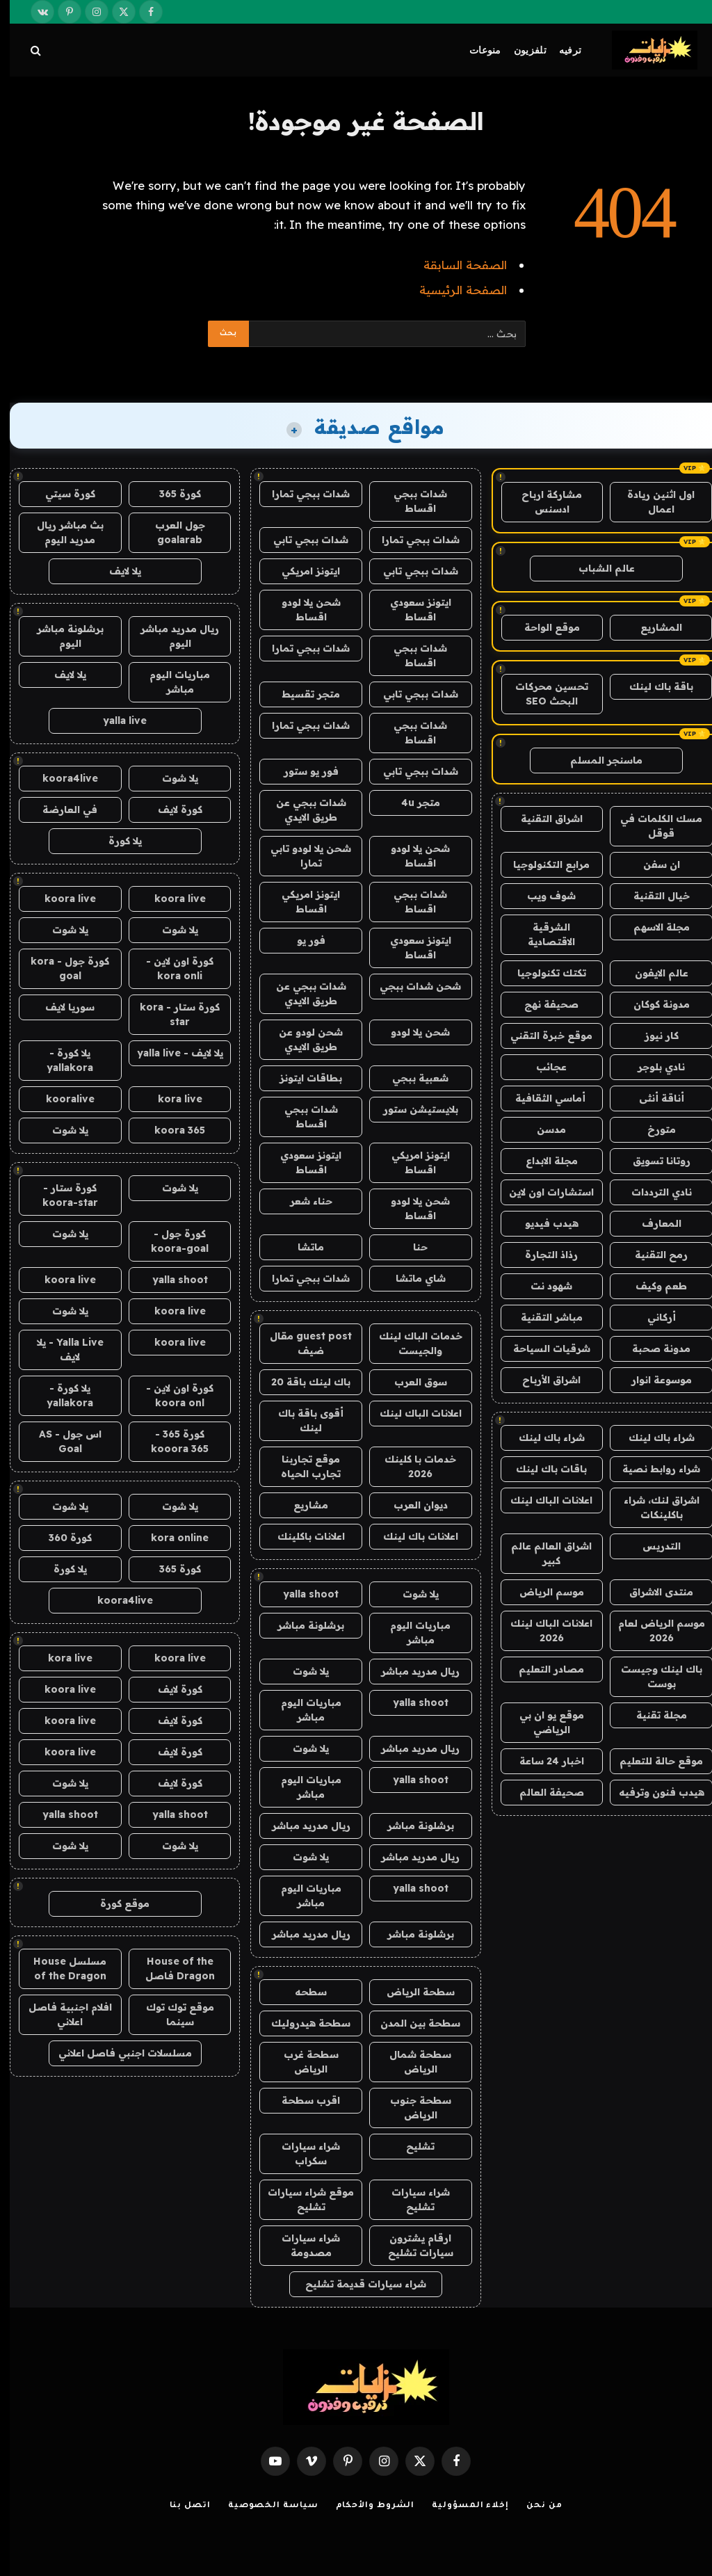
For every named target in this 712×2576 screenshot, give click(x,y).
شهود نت (542, 1286)
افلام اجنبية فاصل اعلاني (60, 2014)
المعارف (652, 1223)
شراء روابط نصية (651, 1469)
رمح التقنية (651, 1254)
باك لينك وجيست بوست (652, 1676)
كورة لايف (170, 809)
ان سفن (651, 864)
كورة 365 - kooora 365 (170, 1441)
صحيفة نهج (542, 1004)
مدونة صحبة (651, 1348)
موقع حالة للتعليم (651, 1761)
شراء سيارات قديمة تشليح (356, 2284)
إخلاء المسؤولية (460, 2506)
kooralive (60, 1099)
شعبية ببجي (410, 1078)
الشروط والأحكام (365, 2506)
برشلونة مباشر (301, 1625)
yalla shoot (301, 1594)
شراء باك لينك (652, 1437)
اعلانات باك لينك (410, 1536)
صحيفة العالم (542, 1792)
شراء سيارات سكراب (301, 2153)
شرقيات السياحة (542, 1348)
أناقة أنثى (651, 1098)
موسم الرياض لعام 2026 (651, 1630)
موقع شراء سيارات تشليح (301, 2199)
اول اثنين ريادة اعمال (651, 501)
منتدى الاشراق (651, 1592)
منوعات (476, 50)
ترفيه (560, 50)
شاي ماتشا (411, 1278)
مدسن (541, 1129)
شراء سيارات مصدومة (301, 2245)
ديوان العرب (411, 1505)
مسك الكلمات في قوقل (651, 825)
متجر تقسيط (301, 694)
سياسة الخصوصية (263, 2506)
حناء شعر (301, 1201)
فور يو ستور (301, 771)
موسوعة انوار (652, 1380)
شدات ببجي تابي (301, 539)
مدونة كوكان (652, 1004)
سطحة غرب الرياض (301, 2061)
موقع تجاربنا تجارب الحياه (301, 1466)
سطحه (301, 1992)
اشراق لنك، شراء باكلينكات (652, 1507)
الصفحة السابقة (455, 264)
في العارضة (60, 809)
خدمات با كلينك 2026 (410, 1466)
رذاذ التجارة (541, 1254)
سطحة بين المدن (411, 2023)
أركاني (652, 1317)
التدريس (652, 1546)
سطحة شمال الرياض (411, 2061)
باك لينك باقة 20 (301, 1382)
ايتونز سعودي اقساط (411, 609)
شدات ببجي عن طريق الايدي (301, 809)
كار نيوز (652, 1035)
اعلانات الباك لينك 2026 (542, 1630)
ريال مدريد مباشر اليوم (170, 636)
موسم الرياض (542, 1592)
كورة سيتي (60, 494)
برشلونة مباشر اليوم (60, 636)
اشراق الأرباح (541, 1380)
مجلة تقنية (651, 1715)
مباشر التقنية (542, 1317)
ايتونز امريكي (301, 571)
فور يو (301, 940)
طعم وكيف (651, 1286)
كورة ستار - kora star (170, 1014)
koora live (170, 898)
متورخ (652, 1129)
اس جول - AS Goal (60, 1441)
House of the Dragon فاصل (170, 1968)
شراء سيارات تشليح (411, 2199)
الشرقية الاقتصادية (541, 934)
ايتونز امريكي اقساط (301, 901)
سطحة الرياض (411, 1992)
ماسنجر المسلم (596, 760)
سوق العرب (411, 1382)
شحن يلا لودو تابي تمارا (301, 855)
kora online (170, 1537)
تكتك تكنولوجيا (542, 973)
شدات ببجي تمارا (301, 494)
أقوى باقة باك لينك (301, 1420)
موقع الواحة (542, 627)
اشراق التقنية (542, 818)
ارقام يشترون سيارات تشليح (411, 2245)
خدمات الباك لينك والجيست (411, 1343)
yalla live (115, 720)
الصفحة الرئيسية (453, 289)
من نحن (534, 2506)
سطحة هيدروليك (301, 2023)
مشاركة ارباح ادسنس (542, 501)
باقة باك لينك (651, 686)
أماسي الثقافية (541, 1098)
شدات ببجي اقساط (410, 501)
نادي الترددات (652, 1192)
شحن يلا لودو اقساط (301, 609)
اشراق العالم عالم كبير (541, 1553)
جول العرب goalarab (170, 532)
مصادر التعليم (541, 1669)
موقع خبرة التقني (542, 1035)
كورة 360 (60, 1537)
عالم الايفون (652, 973)
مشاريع (301, 1505)
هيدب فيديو (542, 1223)
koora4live (60, 778)
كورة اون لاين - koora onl (170, 1395)
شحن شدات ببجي (410, 986)
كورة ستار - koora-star (60, 1195)
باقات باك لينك (541, 1469)
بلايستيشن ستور (410, 1109)
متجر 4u (410, 802)
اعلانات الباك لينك (542, 1500)
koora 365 (170, 1130)
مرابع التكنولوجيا (541, 864)
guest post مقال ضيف (301, 1343)
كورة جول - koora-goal (170, 1241)
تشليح (410, 2146)
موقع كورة (115, 1903)
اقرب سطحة (301, 2100)
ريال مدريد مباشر (410, 1671)
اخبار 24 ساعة (542, 1761)
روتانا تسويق (652, 1160)
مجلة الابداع (542, 1160)
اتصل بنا (180, 2506)
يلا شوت (411, 1594)
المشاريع (651, 627)
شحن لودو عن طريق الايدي (301, 1039)
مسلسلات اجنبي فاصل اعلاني (115, 2053)
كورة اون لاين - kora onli (170, 968)
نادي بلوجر (651, 1067)
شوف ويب (541, 895)
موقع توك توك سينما (170, 2014)
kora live (170, 1099)
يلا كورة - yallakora (60, 1060)
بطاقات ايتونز (301, 1078)
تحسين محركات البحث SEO (541, 693)
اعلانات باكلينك (301, 1536)
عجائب (541, 1067)
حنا (410, 1247)
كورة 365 (170, 494)
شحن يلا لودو (410, 1032)
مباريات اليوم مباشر (410, 1632)
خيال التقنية (652, 895)
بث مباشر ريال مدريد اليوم (60, 532)
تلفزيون (520, 50)
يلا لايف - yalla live (170, 1053)
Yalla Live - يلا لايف (60, 1349)
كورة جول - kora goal (60, 968)
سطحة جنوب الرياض (411, 2107)
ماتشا (301, 1247)
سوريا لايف (60, 1007)
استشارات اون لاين (541, 1192)
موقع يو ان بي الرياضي (542, 1722)
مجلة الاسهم (652, 927)
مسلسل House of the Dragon (60, 1968)
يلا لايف (115, 571)
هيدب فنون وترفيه (652, 1792)
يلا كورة (115, 841)
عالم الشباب (597, 568)
